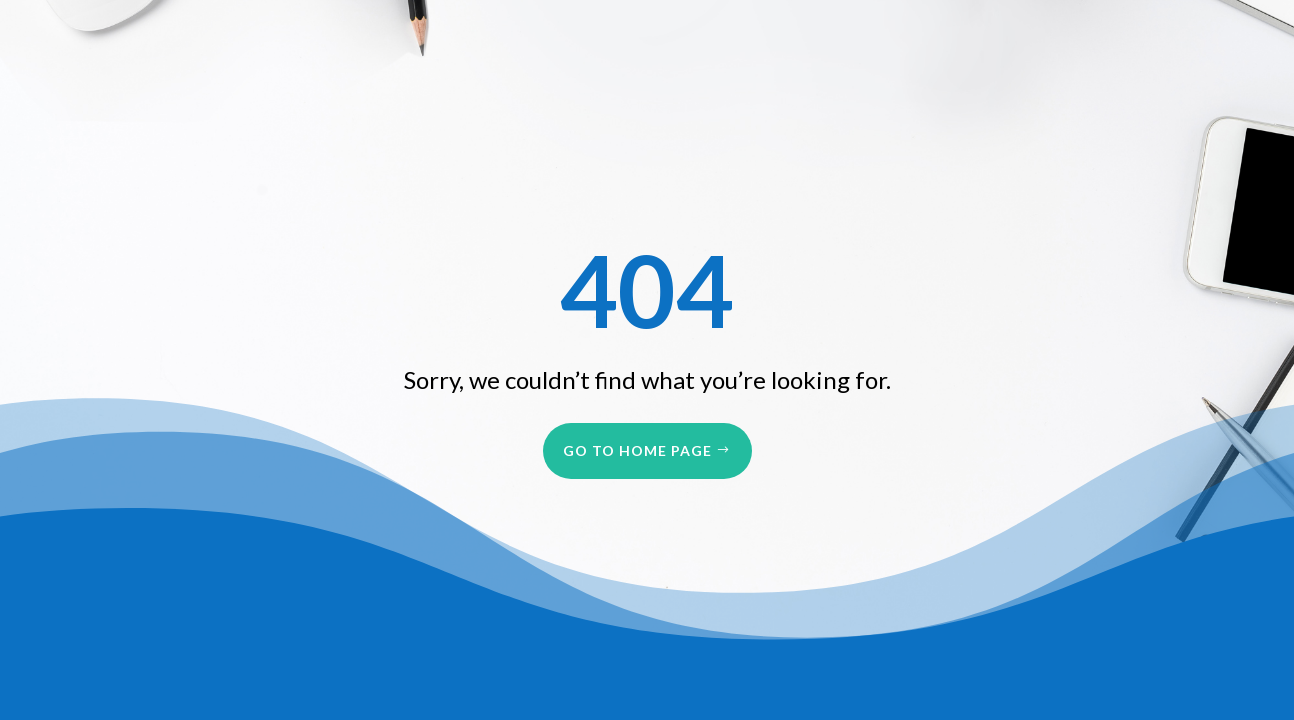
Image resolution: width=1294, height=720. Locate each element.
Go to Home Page (637, 450)
